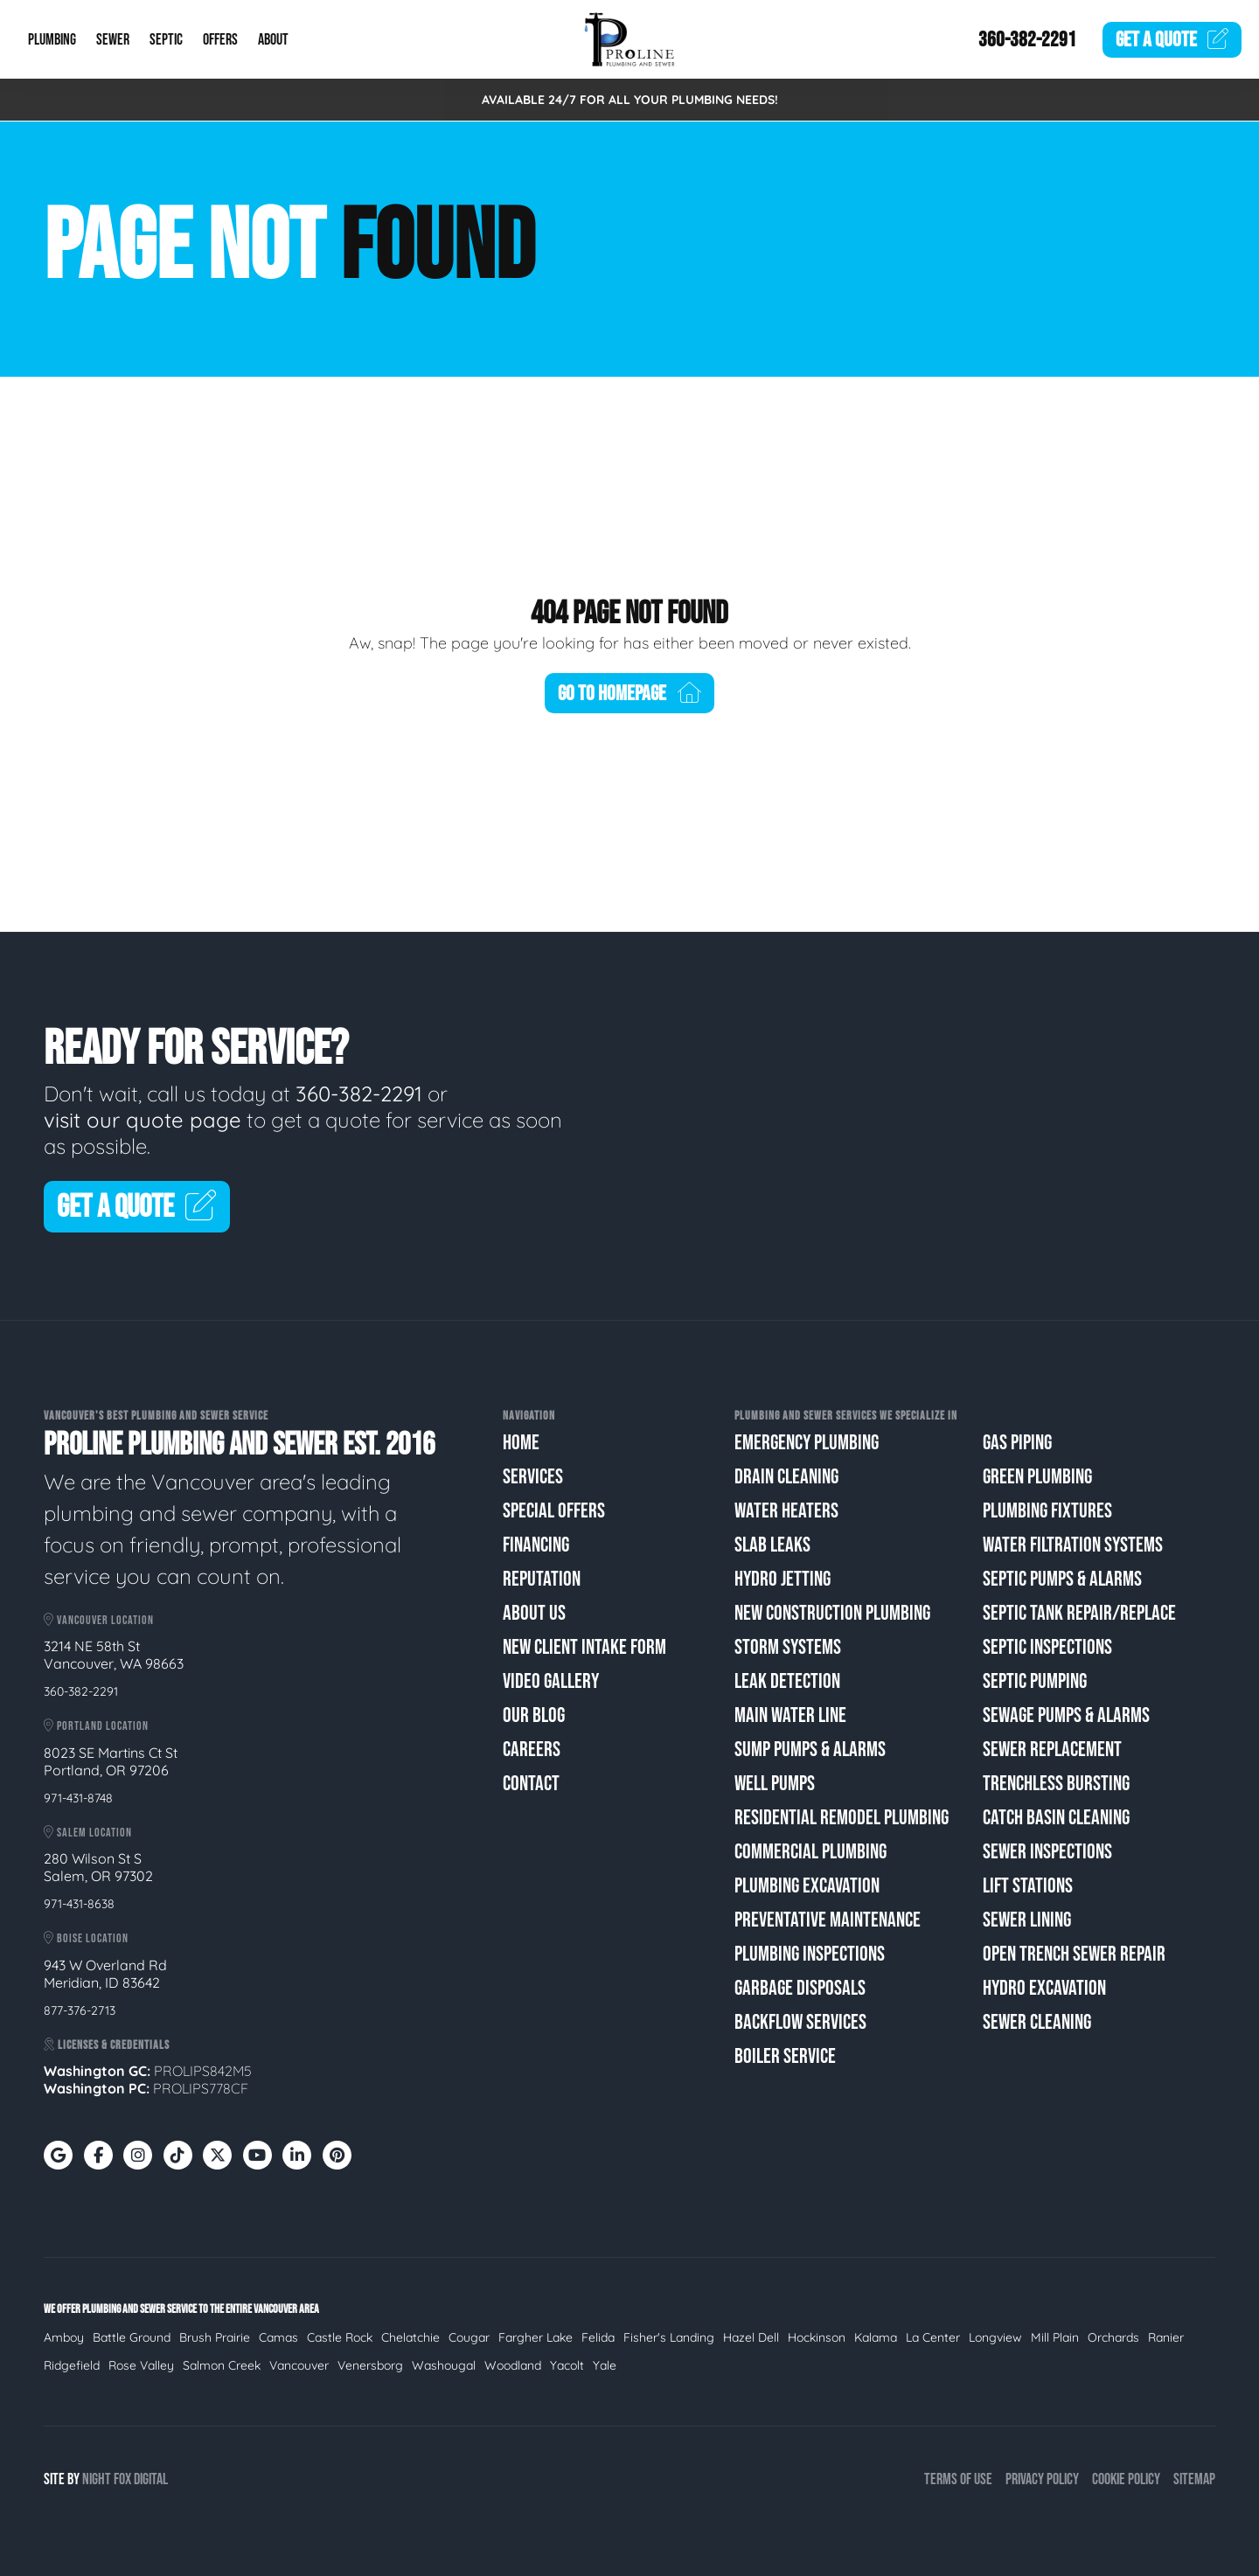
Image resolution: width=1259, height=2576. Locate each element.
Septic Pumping (1035, 1681)
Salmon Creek (222, 2365)
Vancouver (299, 2365)
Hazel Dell (751, 2337)
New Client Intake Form (584, 1647)
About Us (534, 1613)
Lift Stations (1028, 1886)
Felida (598, 2337)
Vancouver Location (99, 1620)
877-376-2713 (79, 2010)
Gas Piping (1017, 1442)
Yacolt (567, 2365)
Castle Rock (339, 2337)
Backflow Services (800, 2022)
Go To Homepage (629, 693)
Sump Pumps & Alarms (810, 1749)
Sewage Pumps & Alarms (1066, 1715)
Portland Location (96, 1725)
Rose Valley (141, 2365)
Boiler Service (785, 2056)
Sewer (112, 40)
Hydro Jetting (782, 1579)
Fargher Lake (535, 2337)
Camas (278, 2337)
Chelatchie (410, 2337)
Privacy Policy (1042, 2479)
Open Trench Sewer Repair (1074, 1954)
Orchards (1113, 2337)
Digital (151, 2479)
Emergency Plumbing (806, 1442)
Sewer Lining (1027, 1920)
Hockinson (816, 2337)
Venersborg (370, 2365)
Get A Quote (137, 1207)
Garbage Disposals (800, 1988)
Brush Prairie (214, 2337)
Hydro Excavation (1044, 1988)
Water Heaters (786, 1511)
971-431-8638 (79, 1904)
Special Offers (554, 1511)
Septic (166, 40)
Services (533, 1476)
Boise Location (86, 1938)
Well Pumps (774, 1783)
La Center (933, 2337)
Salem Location (88, 1832)
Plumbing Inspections (809, 1954)
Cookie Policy (1126, 2479)
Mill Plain (1055, 2337)
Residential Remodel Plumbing (841, 1817)
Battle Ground (131, 2337)
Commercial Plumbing (810, 1851)
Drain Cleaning (786, 1476)
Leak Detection (787, 1681)
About (273, 40)
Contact (531, 1783)
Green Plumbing (1037, 1476)
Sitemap (1194, 2479)
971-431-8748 (78, 1798)
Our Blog (534, 1715)
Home (521, 1442)
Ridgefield (72, 2365)
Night (96, 2479)
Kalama (875, 2337)
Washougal (444, 2365)
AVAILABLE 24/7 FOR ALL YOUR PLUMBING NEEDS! (630, 100)
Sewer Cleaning (1037, 2022)
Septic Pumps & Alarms (1062, 1579)
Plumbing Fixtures (1047, 1511)
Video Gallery (551, 1681)
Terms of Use (958, 2479)
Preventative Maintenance (827, 1920)
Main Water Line (790, 1715)
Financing (536, 1545)
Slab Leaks (772, 1545)
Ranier (1166, 2337)
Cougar (469, 2337)
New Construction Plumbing (832, 1613)
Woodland (512, 2365)
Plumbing (52, 40)
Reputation (542, 1579)
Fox (122, 2479)
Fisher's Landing (668, 2337)
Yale (604, 2365)
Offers (220, 40)
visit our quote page (142, 1120)
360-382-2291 (1027, 39)
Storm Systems (787, 1647)
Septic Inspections (1047, 1647)
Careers (531, 1749)
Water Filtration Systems (1073, 1545)
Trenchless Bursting (1056, 1783)
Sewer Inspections (1047, 1851)
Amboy (64, 2337)
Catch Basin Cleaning (1056, 1817)
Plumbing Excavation (807, 1886)
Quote (1172, 39)
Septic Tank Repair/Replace (1079, 1613)
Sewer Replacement (1052, 1749)
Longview (995, 2337)
